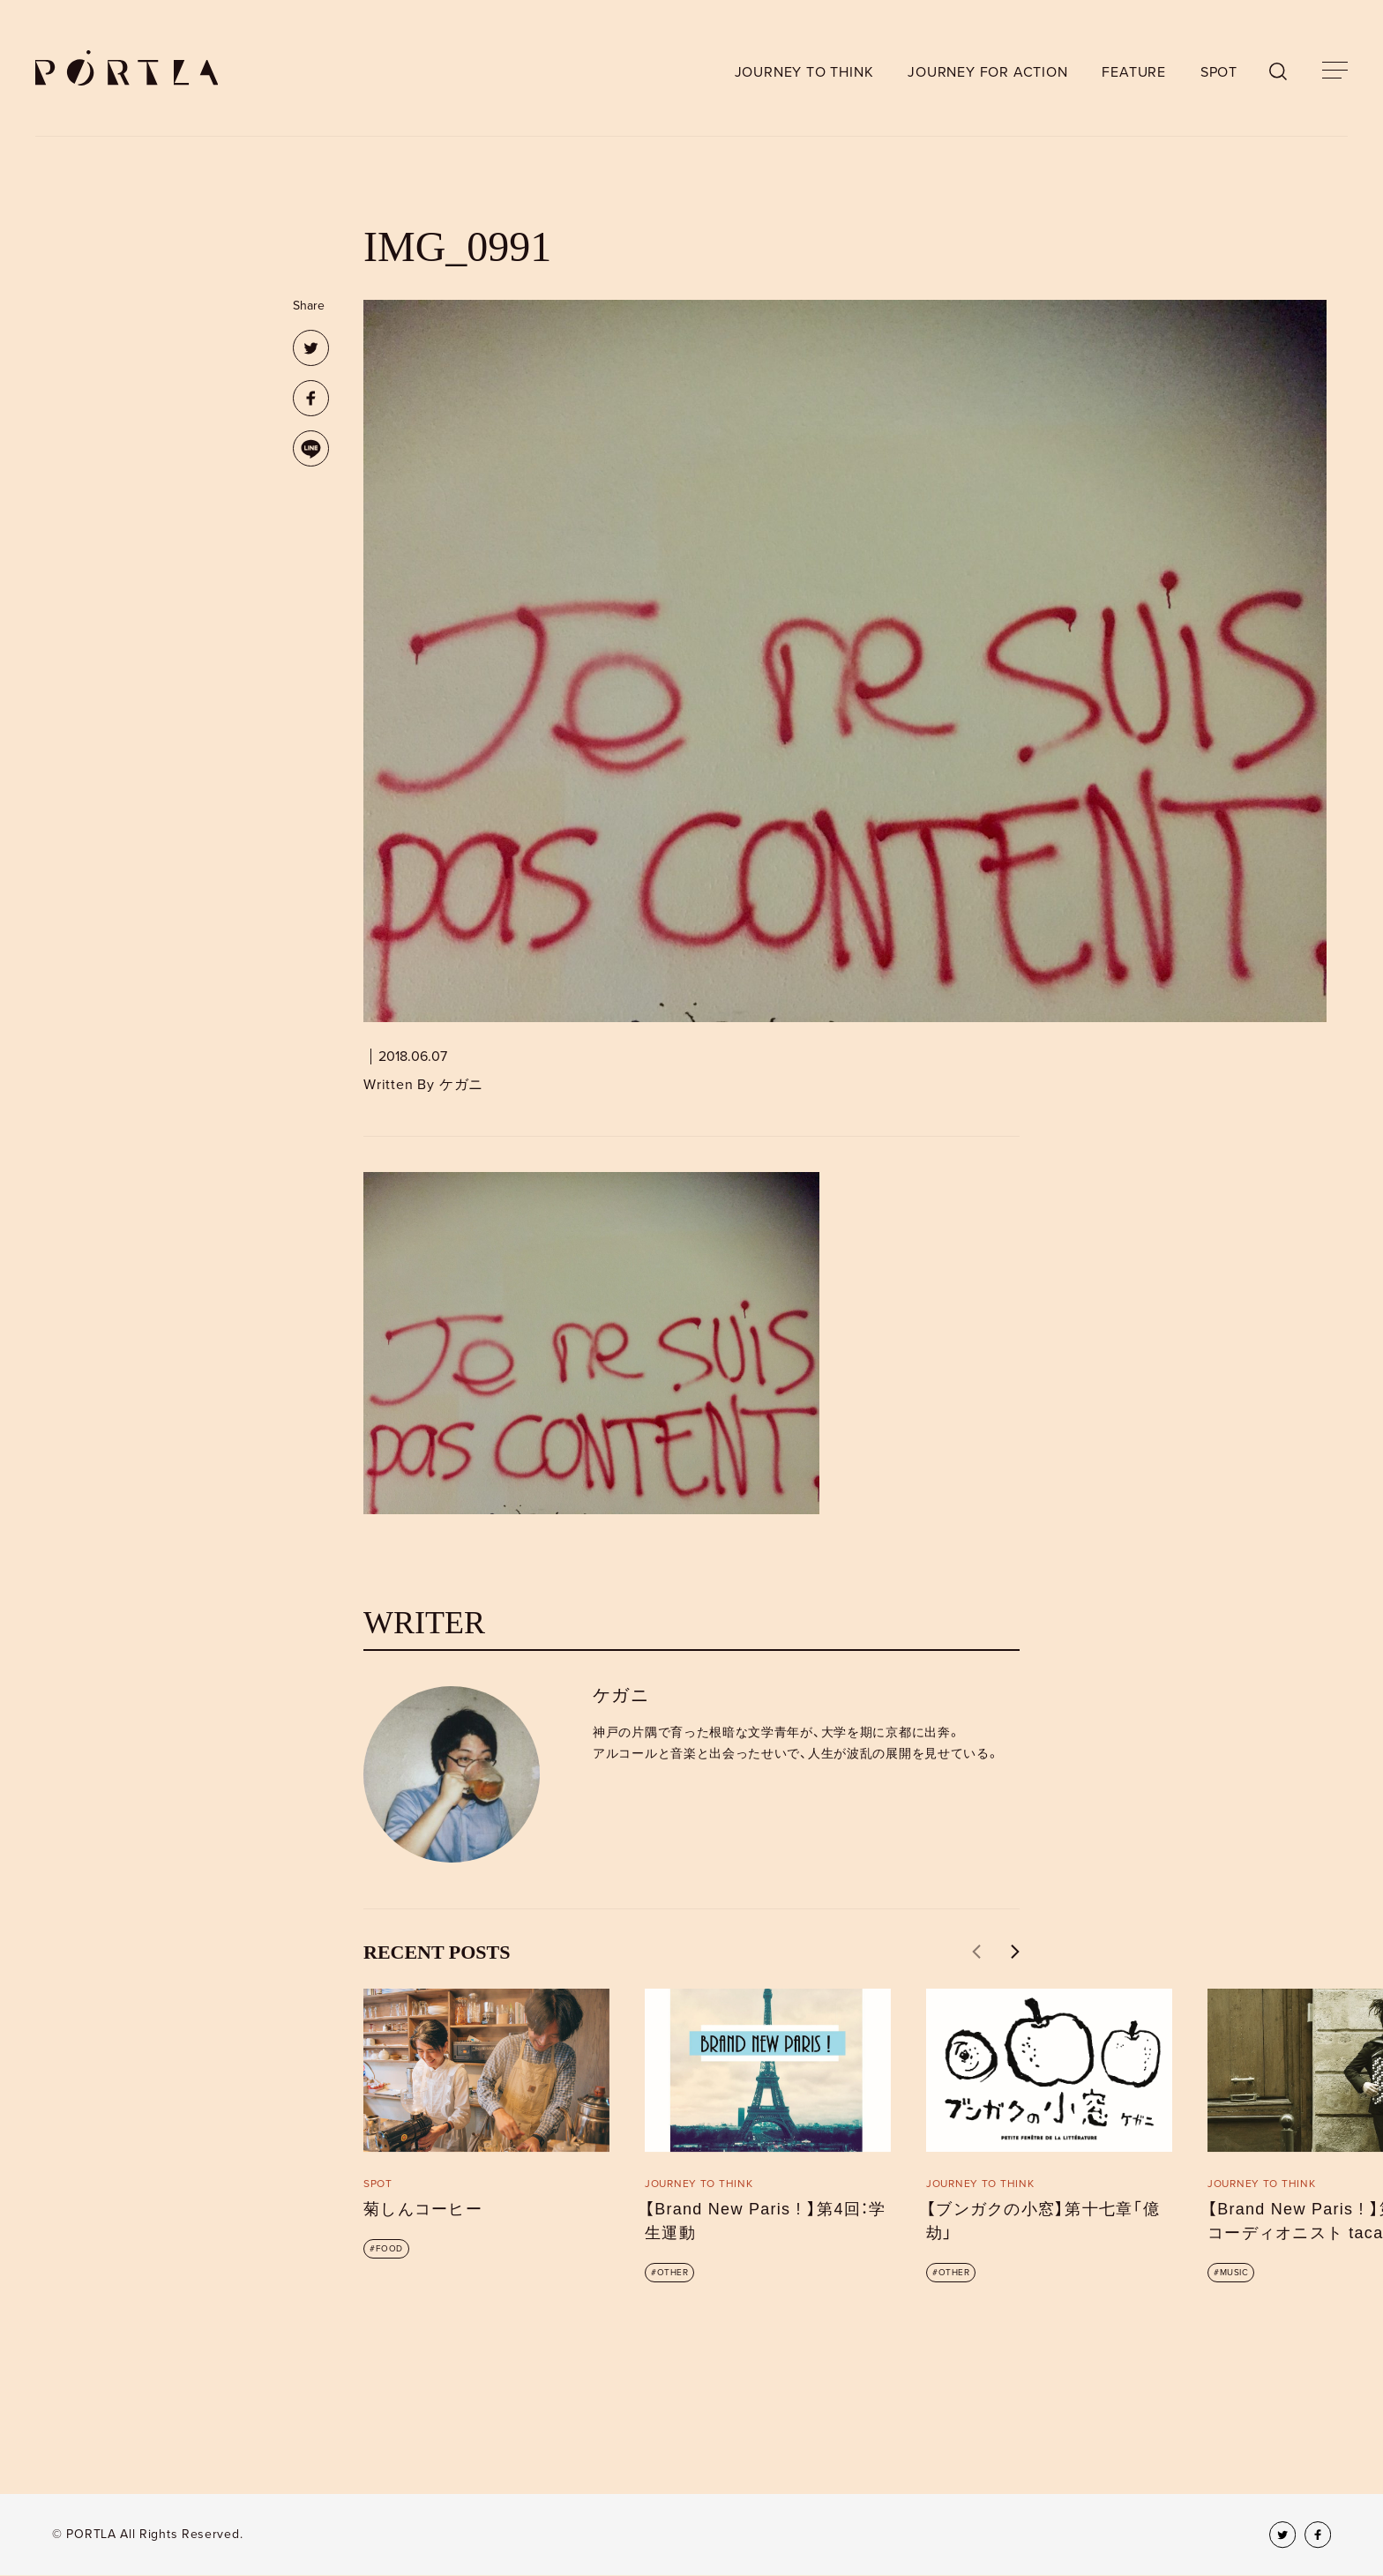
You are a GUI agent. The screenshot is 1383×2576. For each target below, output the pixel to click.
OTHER (673, 2272)
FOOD (389, 2249)
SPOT (1218, 72)
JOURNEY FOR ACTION (987, 72)
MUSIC (1234, 2272)
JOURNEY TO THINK (804, 72)
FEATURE (1134, 72)
